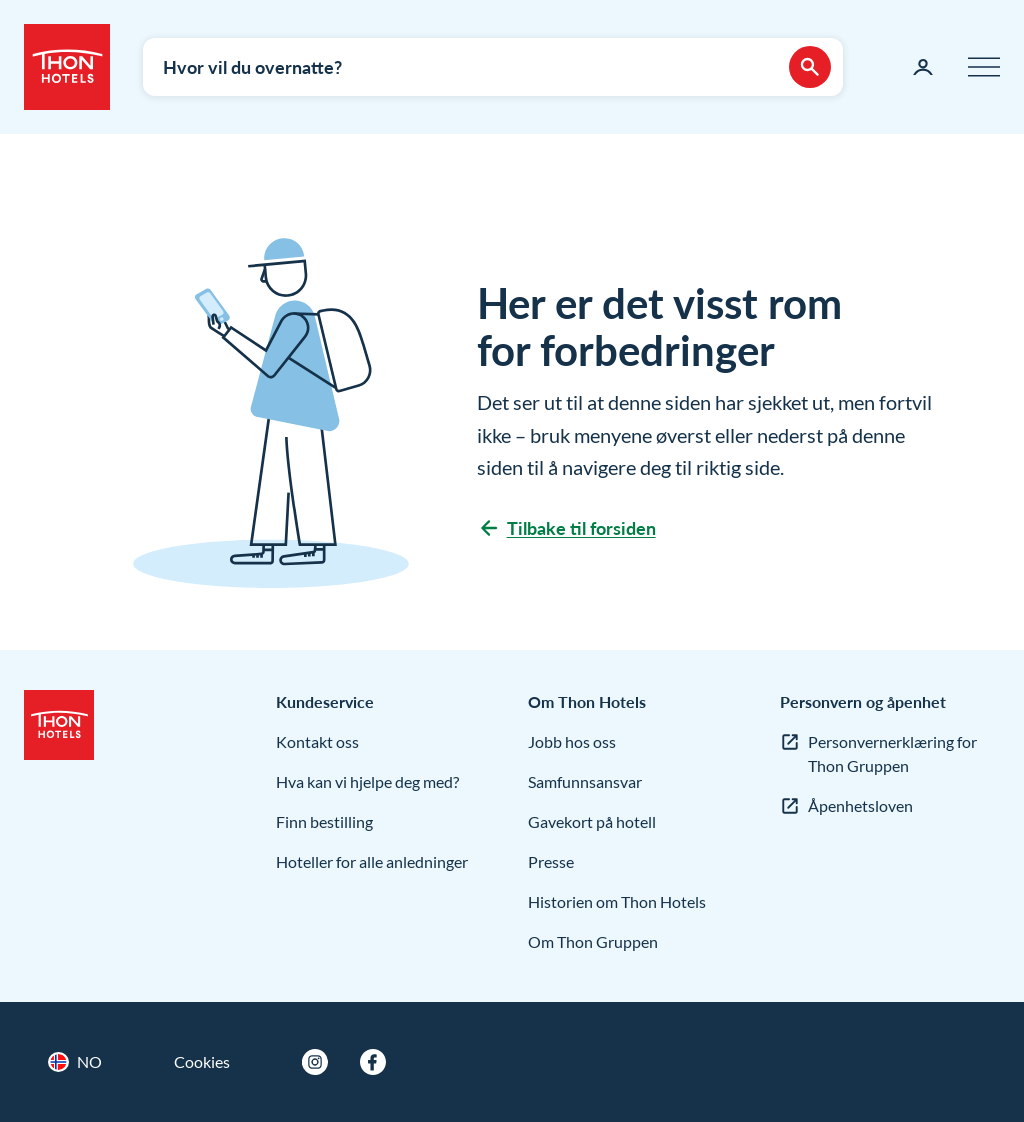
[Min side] (923, 67)
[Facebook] (373, 1062)
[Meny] (984, 67)
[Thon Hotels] (67, 67)
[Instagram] (315, 1062)
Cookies (202, 1061)
